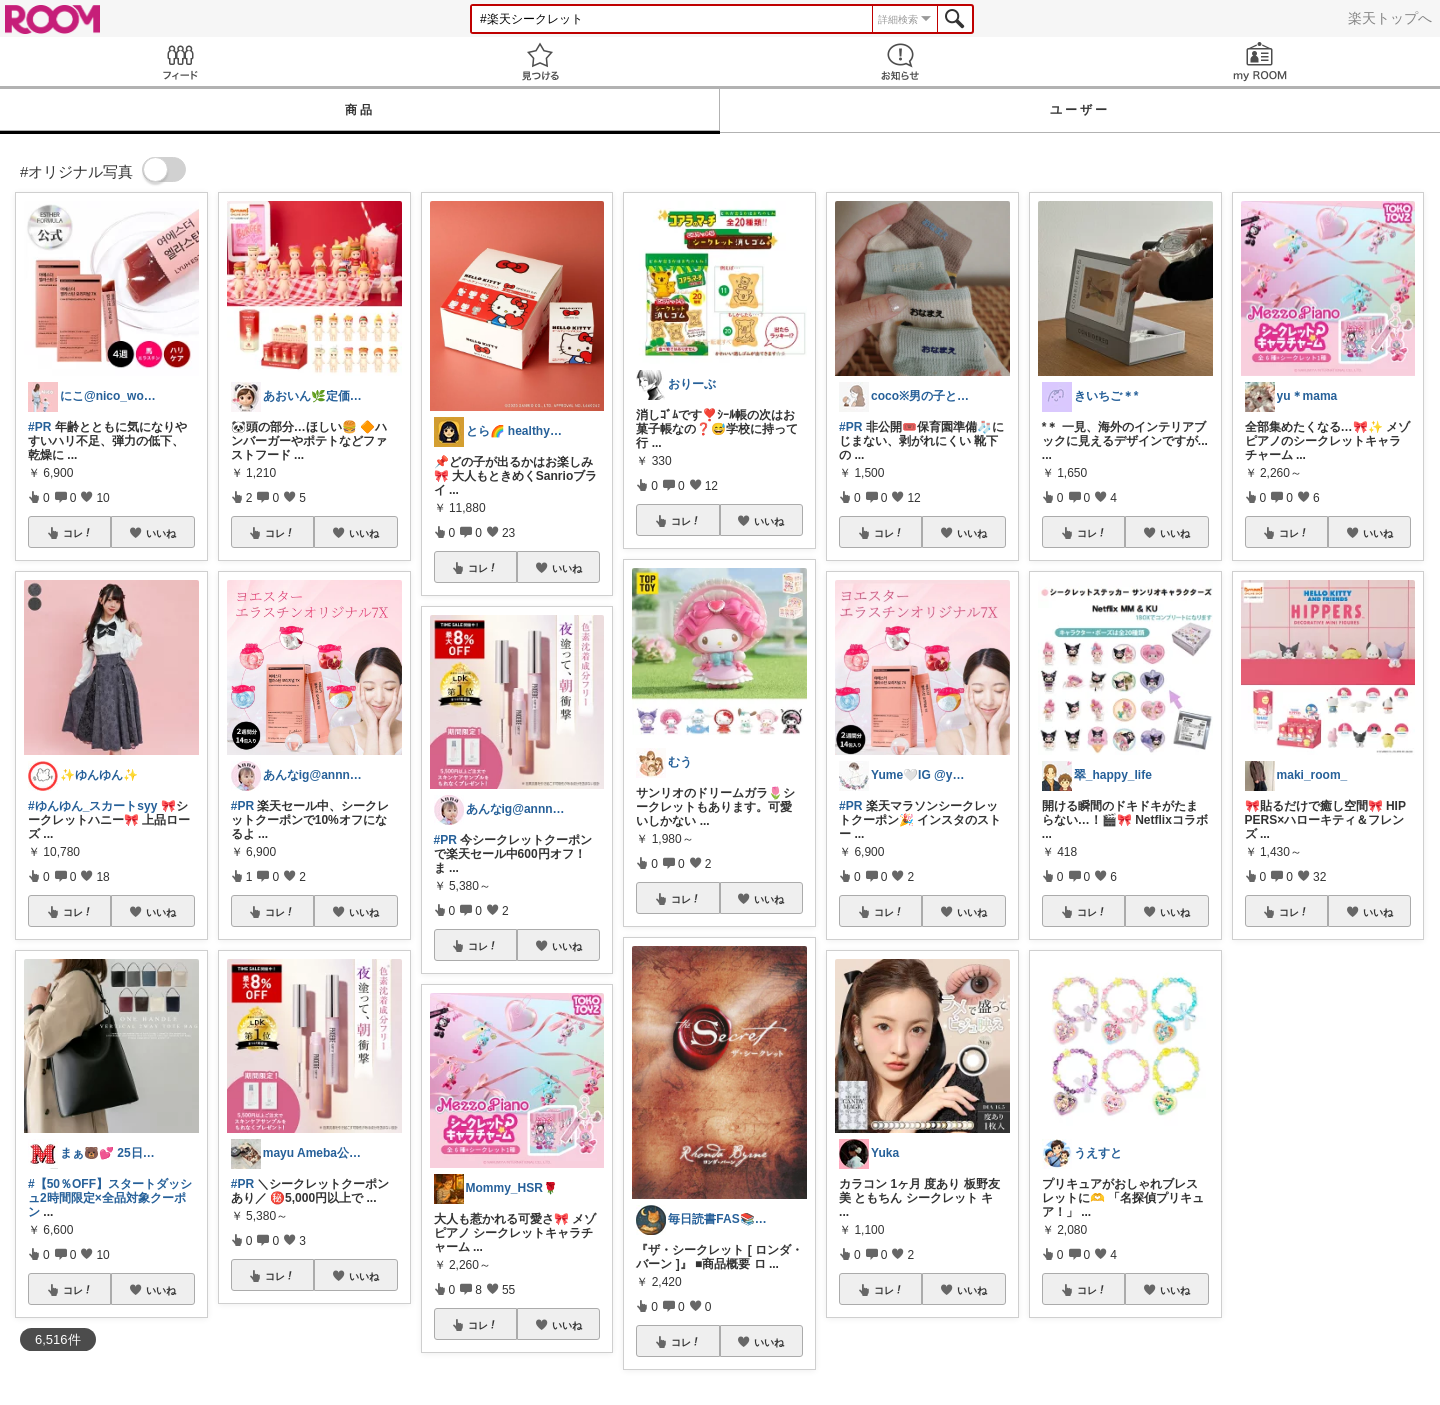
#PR (39, 427)
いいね (161, 533)
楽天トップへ (1390, 18)
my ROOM (1260, 61)
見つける (540, 61)
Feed (180, 61)
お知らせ (900, 61)
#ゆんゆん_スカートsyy (92, 806)
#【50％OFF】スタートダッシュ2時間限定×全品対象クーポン (110, 1198)
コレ (78, 533)
